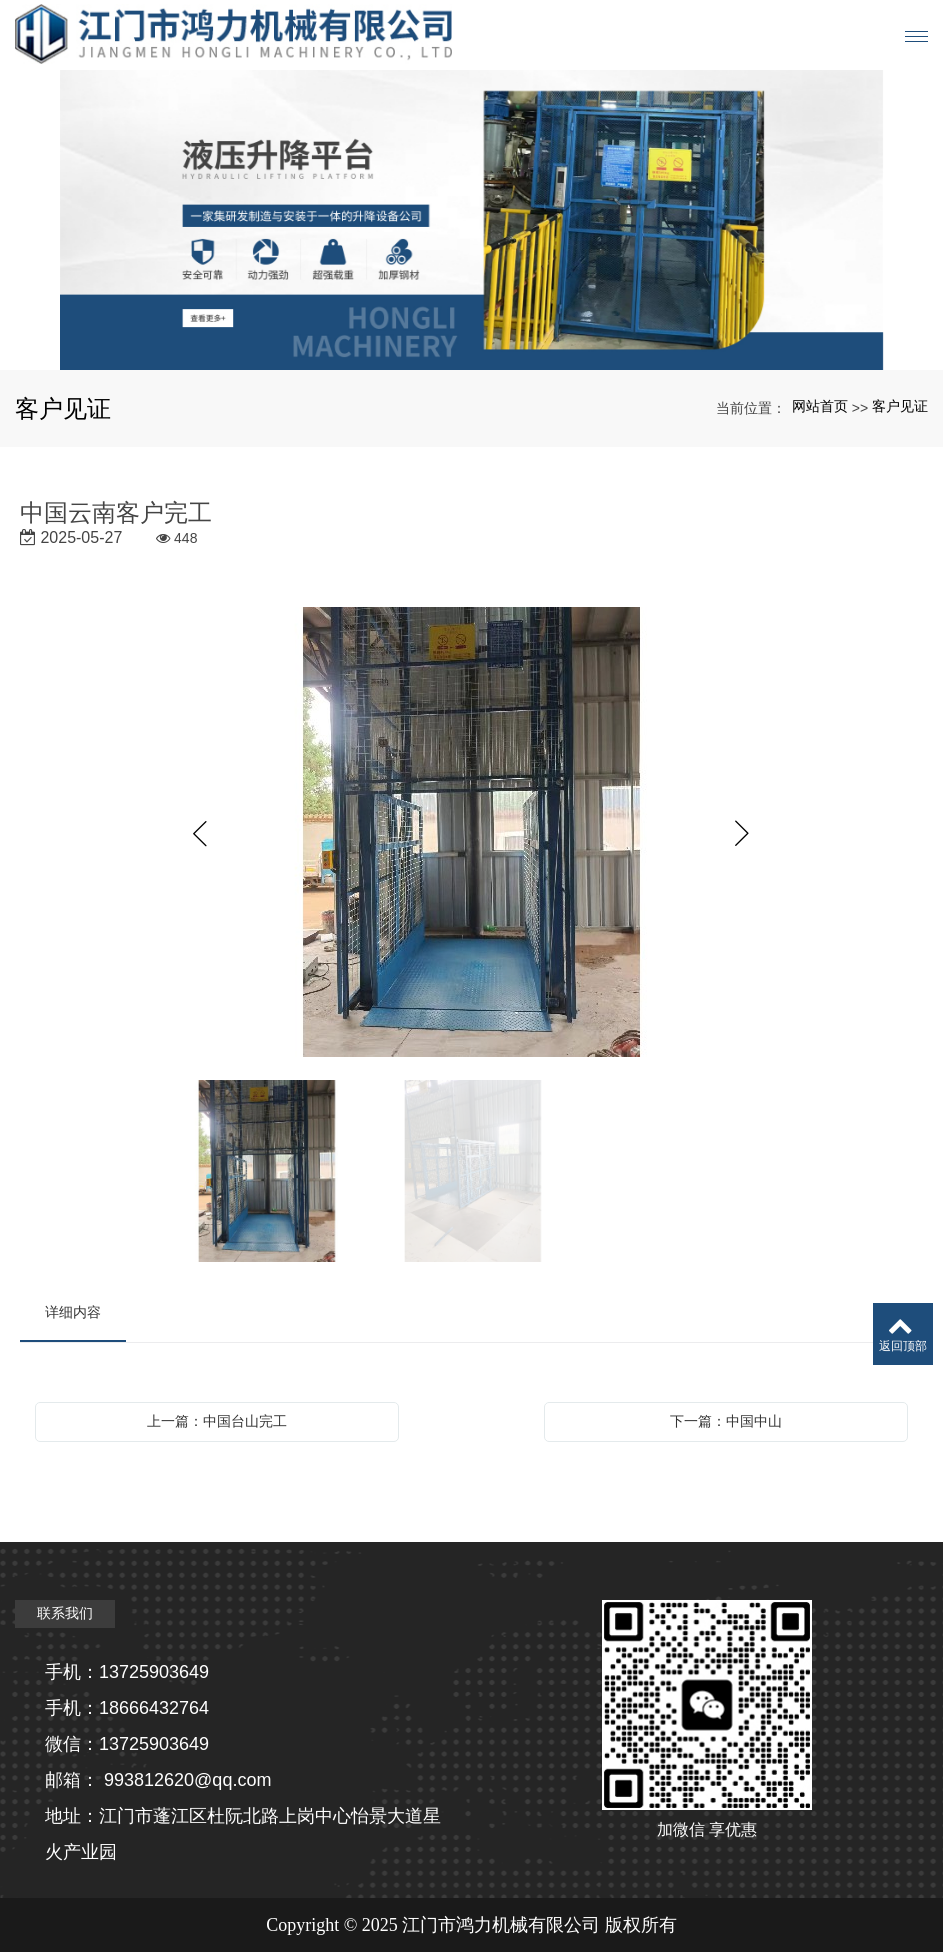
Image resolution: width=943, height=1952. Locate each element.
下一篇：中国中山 (726, 1421)
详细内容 (73, 1312)
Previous (201, 834)
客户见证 (900, 406)
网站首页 (820, 406)
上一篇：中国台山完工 (217, 1421)
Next (743, 834)
